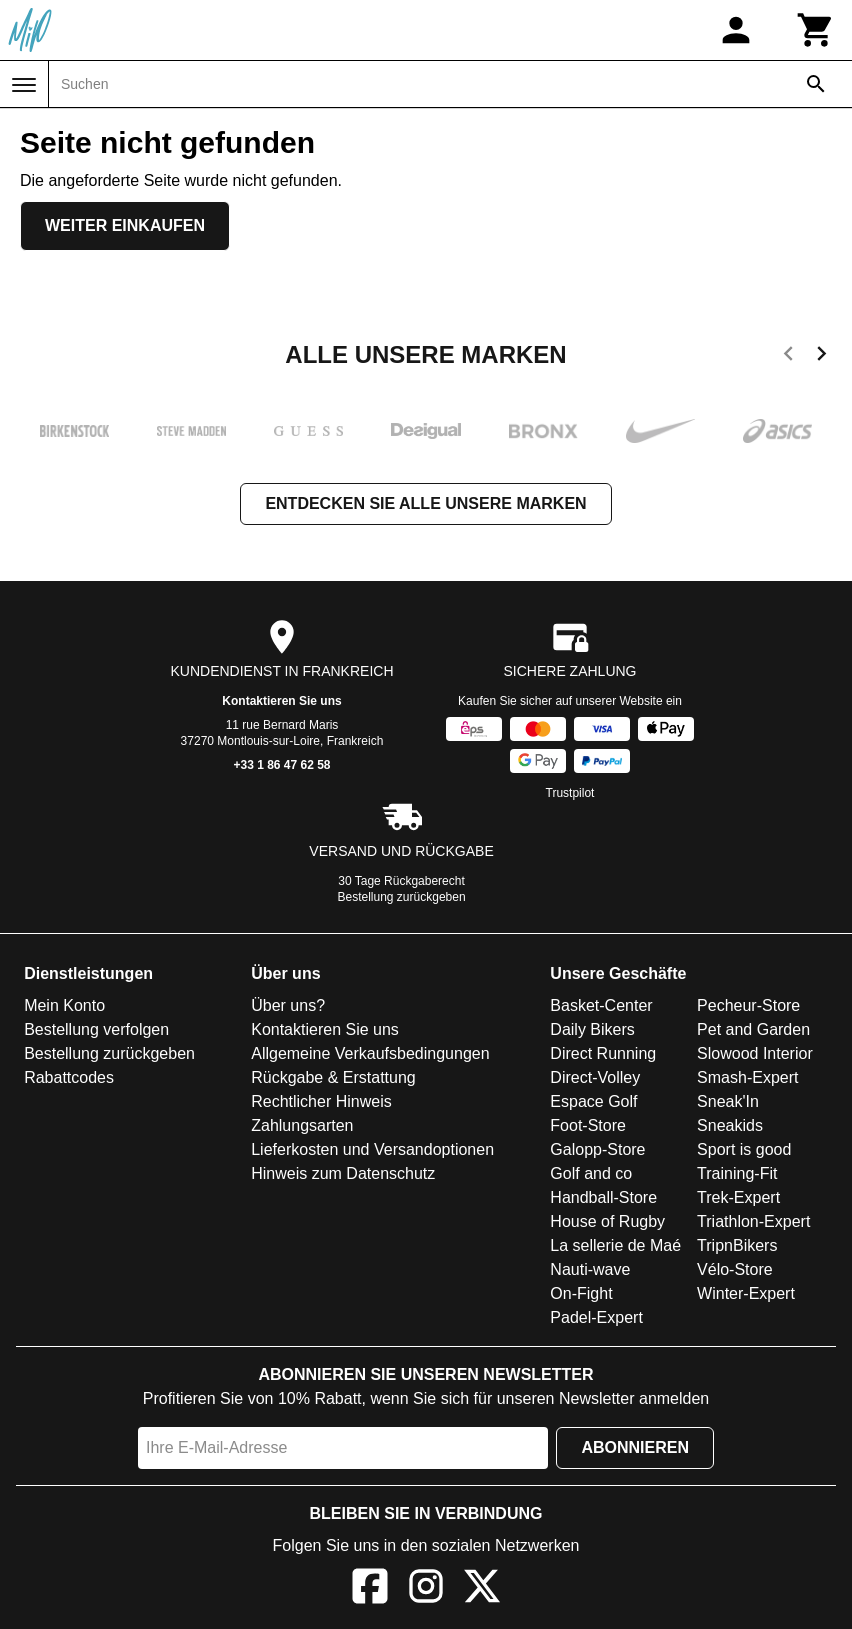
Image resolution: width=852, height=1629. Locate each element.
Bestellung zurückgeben (402, 897)
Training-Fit (737, 1173)
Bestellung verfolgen (96, 1029)
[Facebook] (370, 1589)
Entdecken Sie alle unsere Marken (425, 503)
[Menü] (24, 85)
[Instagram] (426, 1589)
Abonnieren (635, 1447)
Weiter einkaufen (125, 225)
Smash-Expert (747, 1077)
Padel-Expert (596, 1317)
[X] (482, 1589)
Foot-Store (588, 1125)
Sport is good (744, 1149)
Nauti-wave (590, 1269)
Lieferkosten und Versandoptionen (372, 1149)
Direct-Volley (595, 1077)
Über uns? (288, 1005)
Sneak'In (728, 1101)
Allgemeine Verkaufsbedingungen (370, 1053)
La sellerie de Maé (615, 1245)
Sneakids (730, 1125)
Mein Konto (64, 1005)
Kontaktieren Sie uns (281, 701)
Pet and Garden (753, 1029)
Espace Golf (593, 1101)
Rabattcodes (69, 1077)
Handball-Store (603, 1197)
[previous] (788, 357)
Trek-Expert (738, 1197)
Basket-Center (601, 1005)
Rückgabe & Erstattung (333, 1077)
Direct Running (603, 1053)
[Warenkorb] (816, 30)
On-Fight (581, 1293)
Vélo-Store (735, 1269)
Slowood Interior (755, 1053)
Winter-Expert (746, 1293)
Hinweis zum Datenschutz (343, 1173)
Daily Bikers (592, 1029)
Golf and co (591, 1173)
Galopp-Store (597, 1149)
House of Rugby (607, 1221)
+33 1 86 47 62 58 (281, 765)
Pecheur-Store (748, 1005)
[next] (821, 357)
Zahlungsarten (302, 1125)
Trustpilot (570, 793)
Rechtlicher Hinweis (321, 1101)
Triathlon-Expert (753, 1221)
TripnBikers (737, 1245)
